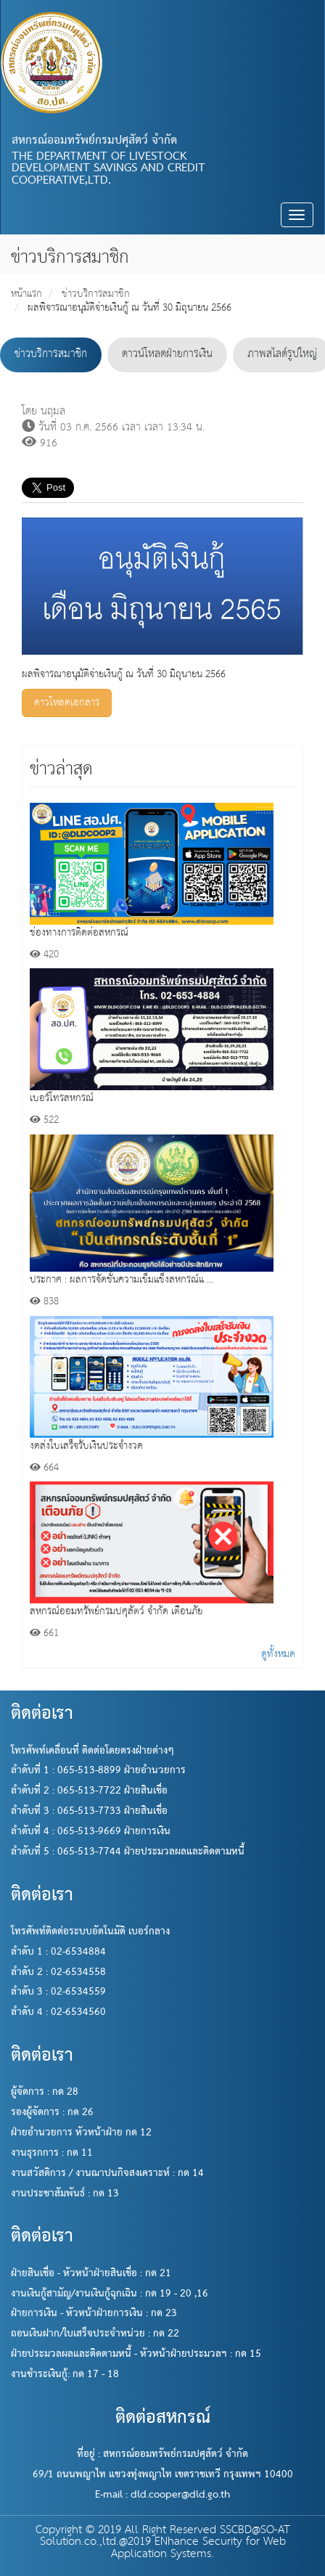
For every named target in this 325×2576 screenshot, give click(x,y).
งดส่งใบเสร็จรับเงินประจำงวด (86, 1445)
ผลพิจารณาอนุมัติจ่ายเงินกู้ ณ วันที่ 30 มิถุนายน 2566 (129, 307)
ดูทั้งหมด (278, 1654)
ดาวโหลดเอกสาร (66, 702)
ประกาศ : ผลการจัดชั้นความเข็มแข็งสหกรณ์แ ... (121, 1279)
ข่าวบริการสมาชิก (96, 294)
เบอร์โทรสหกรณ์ (62, 1098)
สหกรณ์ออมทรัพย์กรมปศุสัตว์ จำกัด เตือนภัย (116, 1611)
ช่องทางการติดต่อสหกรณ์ (79, 932)
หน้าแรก (26, 294)
